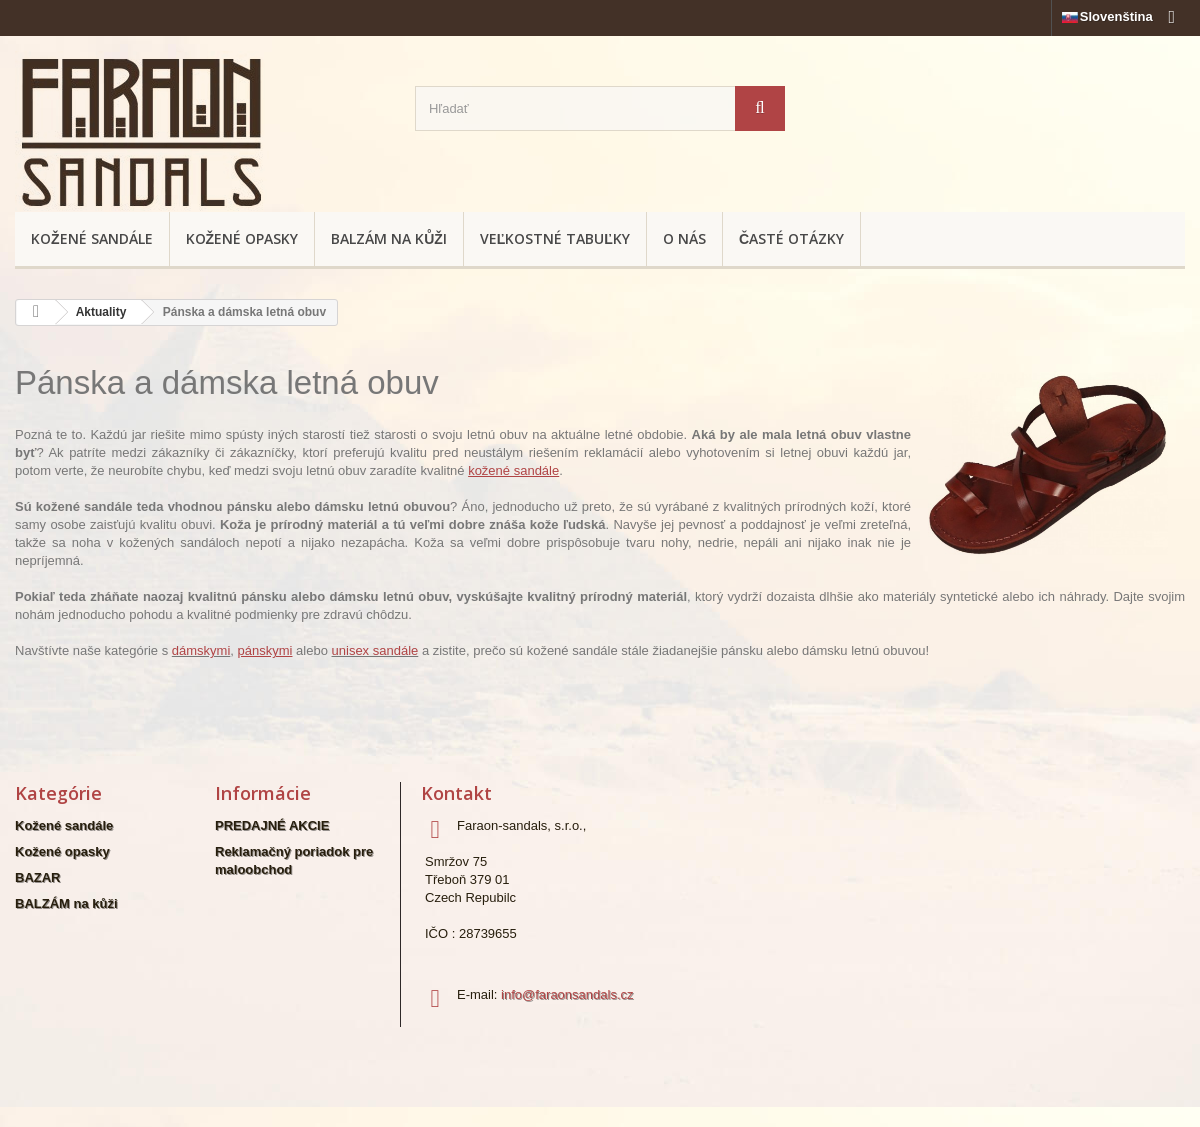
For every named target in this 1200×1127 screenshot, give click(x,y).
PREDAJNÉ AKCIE (272, 825)
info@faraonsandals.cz (567, 994)
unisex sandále (375, 650)
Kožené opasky (242, 238)
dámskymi (201, 650)
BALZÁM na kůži (389, 238)
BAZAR (38, 877)
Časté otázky (791, 238)
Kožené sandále (92, 238)
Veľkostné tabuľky (555, 238)
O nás (684, 238)
